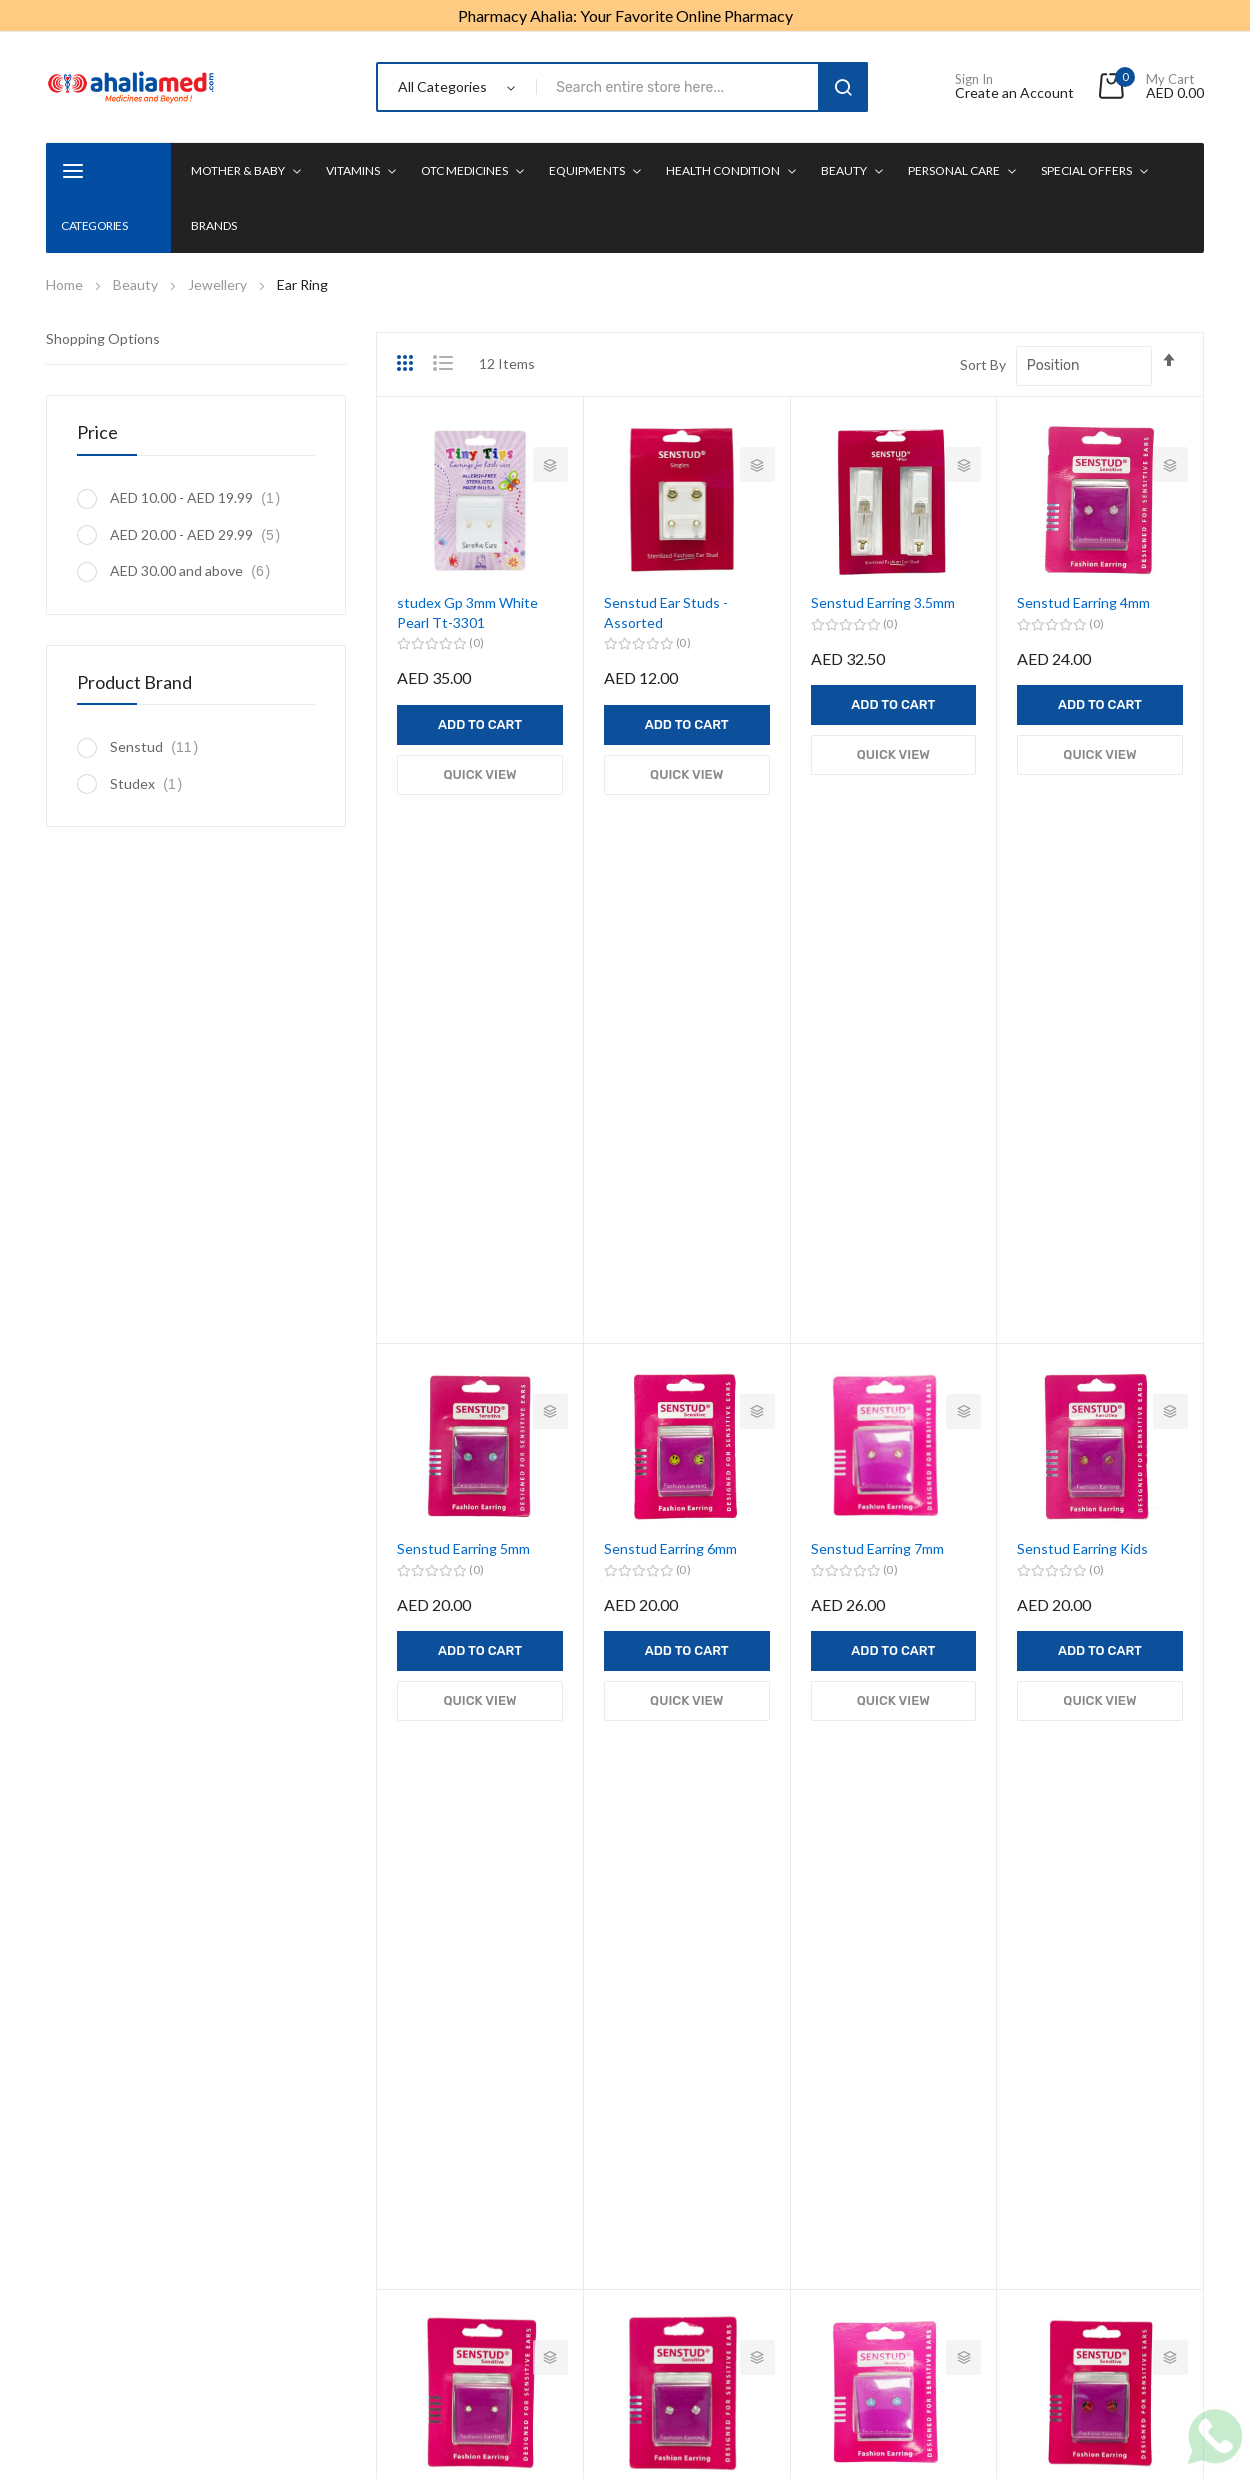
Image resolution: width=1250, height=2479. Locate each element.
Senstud (159, 746)
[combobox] (681, 87)
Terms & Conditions (561, 2325)
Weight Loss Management (742, 1976)
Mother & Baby (238, 170)
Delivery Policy (803, 2325)
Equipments (587, 170)
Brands (214, 225)
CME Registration (715, 2186)
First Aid (686, 2116)
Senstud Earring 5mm (463, 1020)
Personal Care (954, 170)
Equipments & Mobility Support (512, 2093)
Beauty (844, 170)
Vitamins (353, 170)
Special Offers (1086, 170)
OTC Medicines (464, 170)
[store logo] (131, 87)
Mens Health (700, 2011)
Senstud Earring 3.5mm (883, 602)
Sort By (983, 364)
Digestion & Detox (718, 2151)
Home (66, 284)
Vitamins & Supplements (519, 2011)
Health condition (723, 170)
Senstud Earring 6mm (670, 1020)
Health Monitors (711, 2081)
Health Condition (495, 2140)
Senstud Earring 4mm (1083, 602)
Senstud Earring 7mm (877, 1020)
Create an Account (1014, 93)
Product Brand (134, 682)
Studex (151, 783)
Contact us (909, 2325)
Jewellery (219, 284)
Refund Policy (691, 2325)
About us (336, 2325)
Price (97, 432)
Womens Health (710, 2046)
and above (195, 570)
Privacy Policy (432, 2325)
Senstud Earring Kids (1082, 1020)
